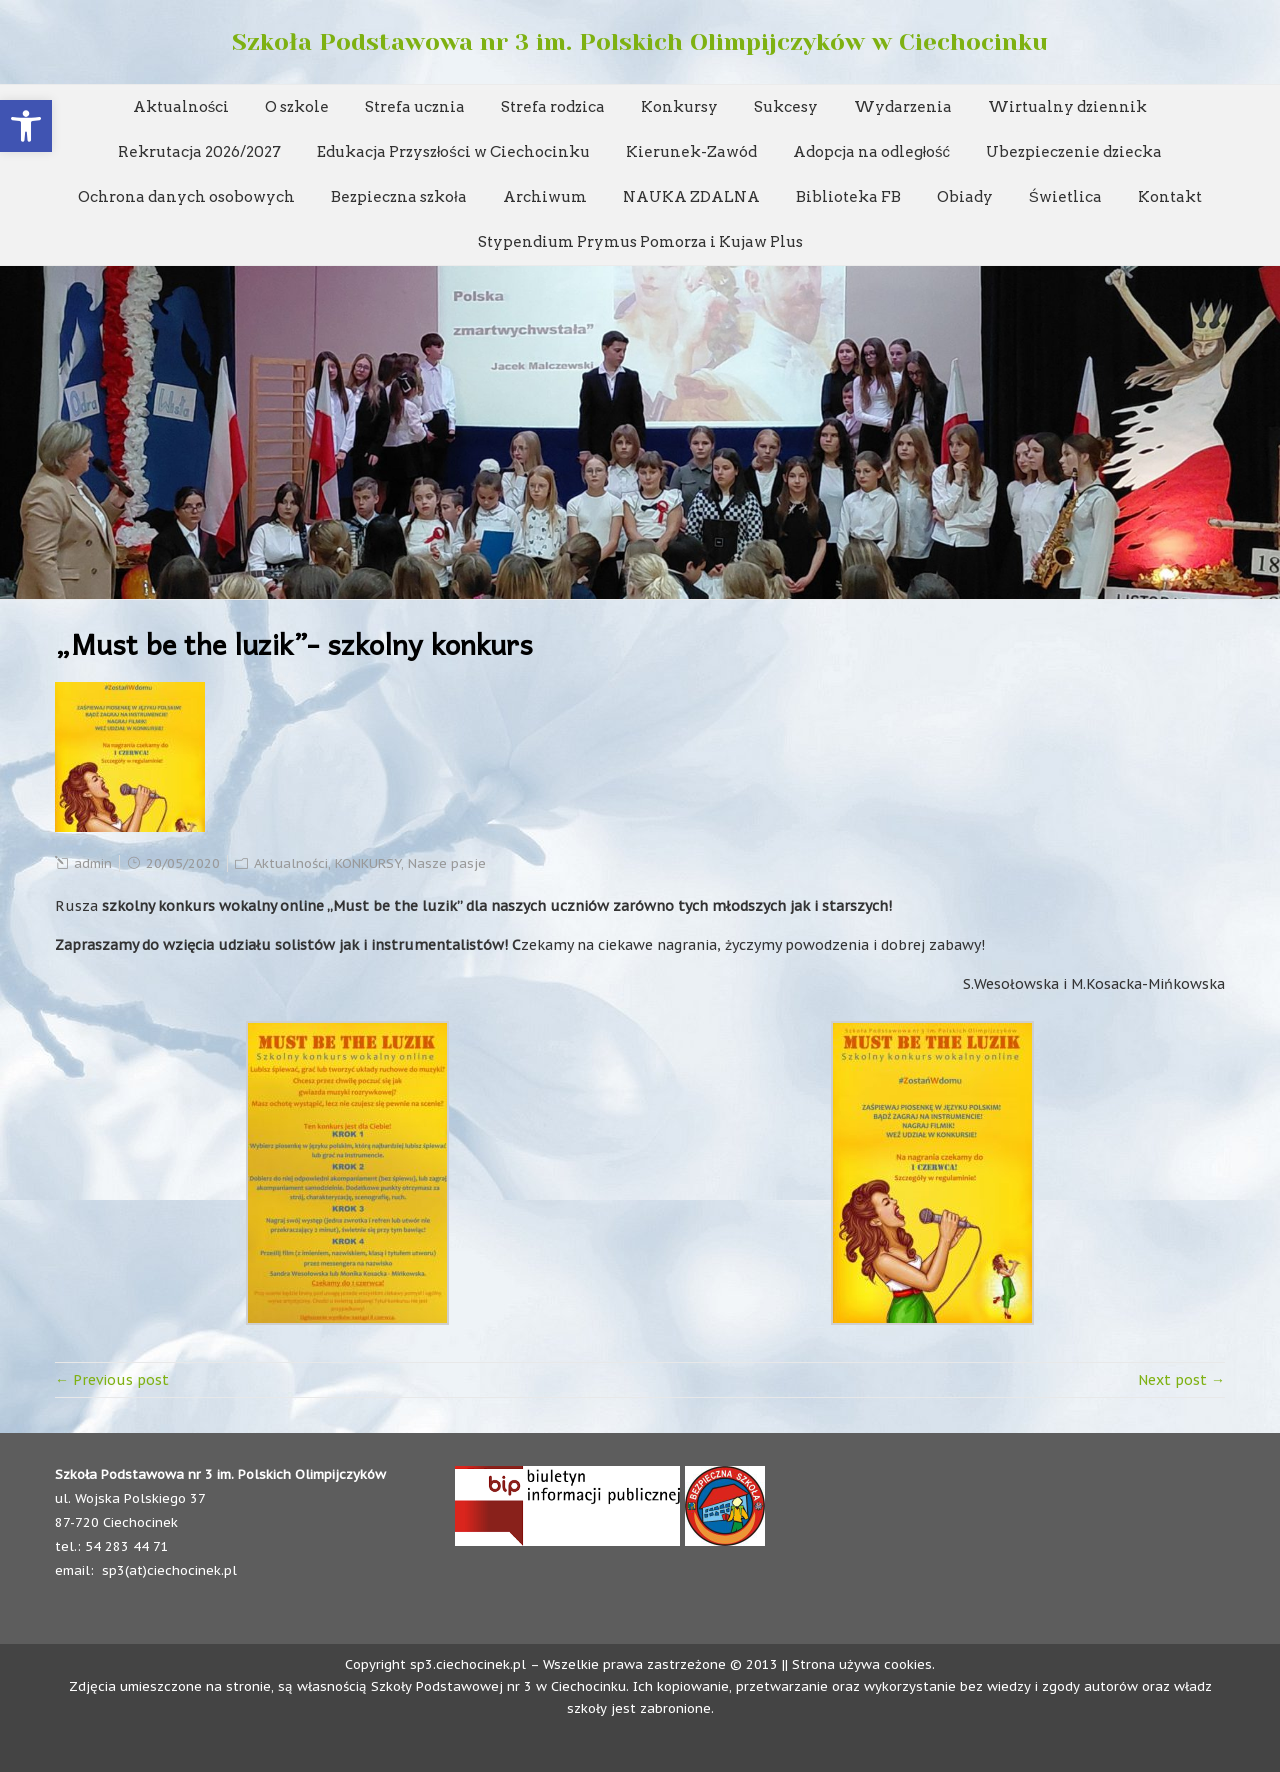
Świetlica (1065, 197)
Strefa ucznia (415, 107)
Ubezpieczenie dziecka (1074, 152)
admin (93, 863)
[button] (26, 126)
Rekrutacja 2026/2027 (199, 152)
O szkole (297, 107)
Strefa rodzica (553, 107)
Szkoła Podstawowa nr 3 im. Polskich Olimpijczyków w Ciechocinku (640, 42)
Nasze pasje (447, 863)
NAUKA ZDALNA (691, 197)
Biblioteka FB (848, 197)
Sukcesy (786, 107)
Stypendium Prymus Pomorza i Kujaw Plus (640, 242)
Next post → (1181, 1380)
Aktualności (181, 107)
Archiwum (545, 197)
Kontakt (1170, 197)
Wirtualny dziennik (1067, 107)
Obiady (965, 197)
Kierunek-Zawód (691, 152)
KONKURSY (368, 863)
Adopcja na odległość (871, 152)
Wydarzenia (903, 107)
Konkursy (679, 107)
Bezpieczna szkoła (398, 197)
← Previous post (112, 1380)
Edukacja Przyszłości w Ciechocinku (453, 152)
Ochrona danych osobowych (186, 197)
